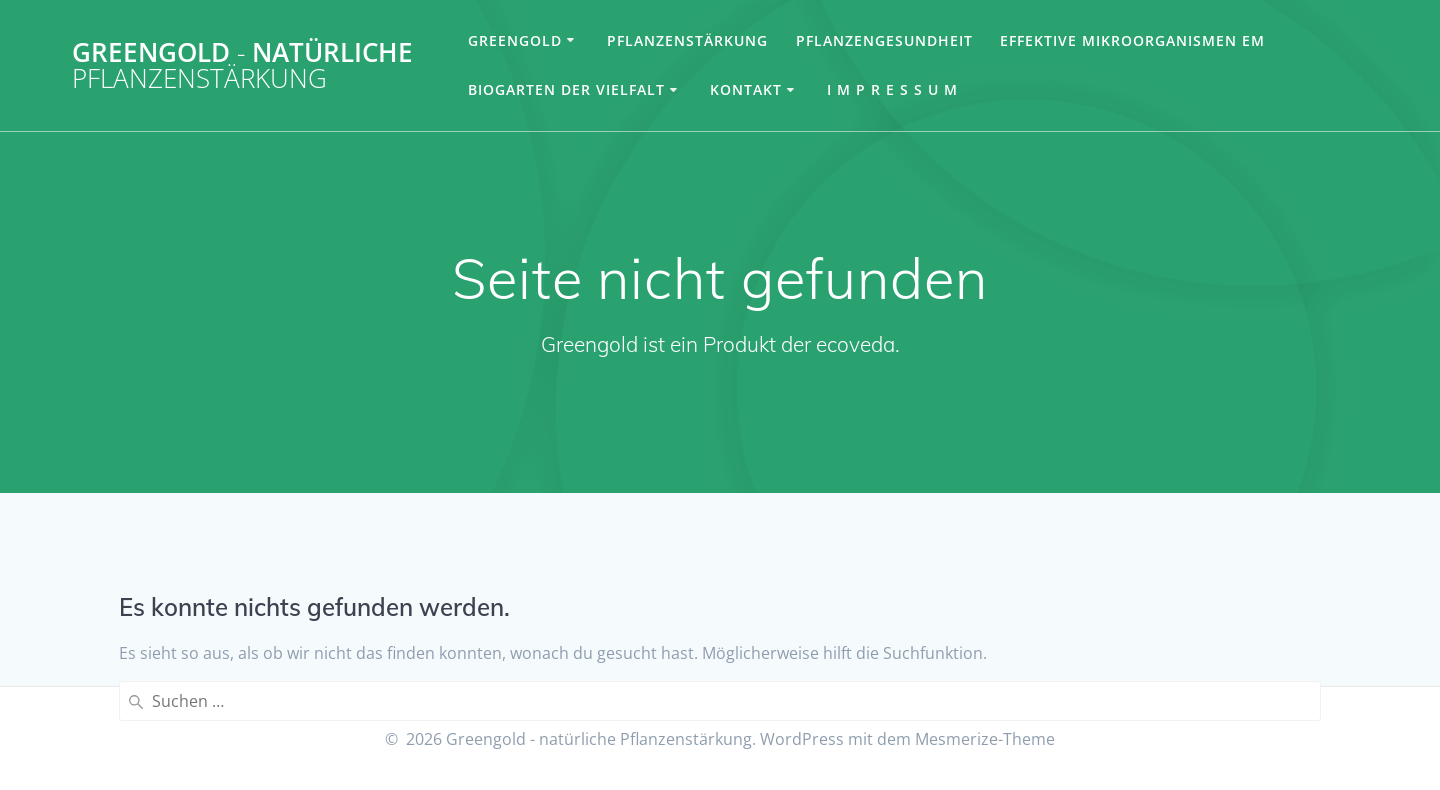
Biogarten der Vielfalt (566, 89)
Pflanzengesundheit (884, 40)
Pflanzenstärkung (687, 40)
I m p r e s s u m (892, 89)
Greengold (515, 40)
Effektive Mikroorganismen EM (1132, 40)
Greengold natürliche (242, 65)
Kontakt (746, 89)
